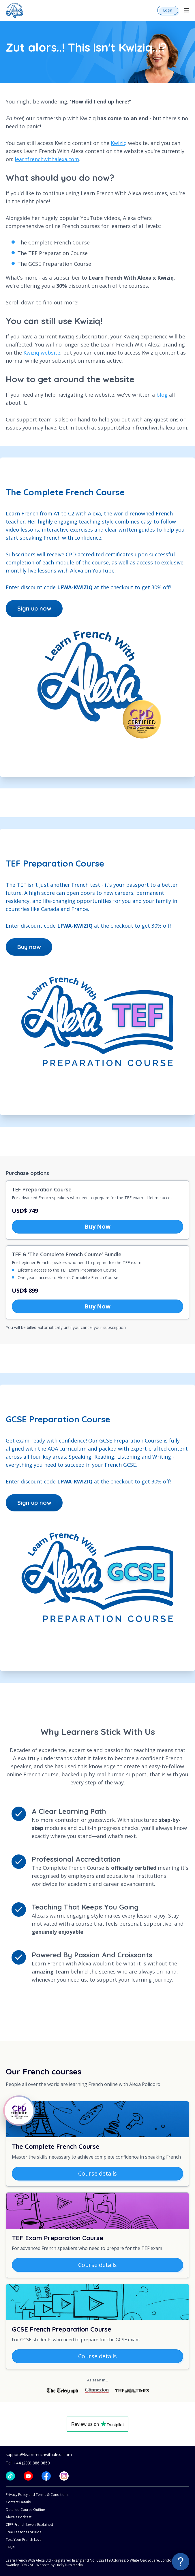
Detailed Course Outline (25, 2509)
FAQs (10, 2547)
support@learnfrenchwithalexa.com (39, 2454)
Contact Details (18, 2502)
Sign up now (34, 608)
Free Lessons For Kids (23, 2532)
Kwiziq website (41, 352)
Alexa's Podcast (18, 2517)
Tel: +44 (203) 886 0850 (28, 2463)
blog (162, 394)
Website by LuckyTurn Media (59, 2564)
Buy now (29, 946)
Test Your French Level (24, 2539)
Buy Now (97, 1226)
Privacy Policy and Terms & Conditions (37, 2494)
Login (167, 10)
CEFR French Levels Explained (29, 2524)
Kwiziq (119, 143)
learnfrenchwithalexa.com (47, 159)
